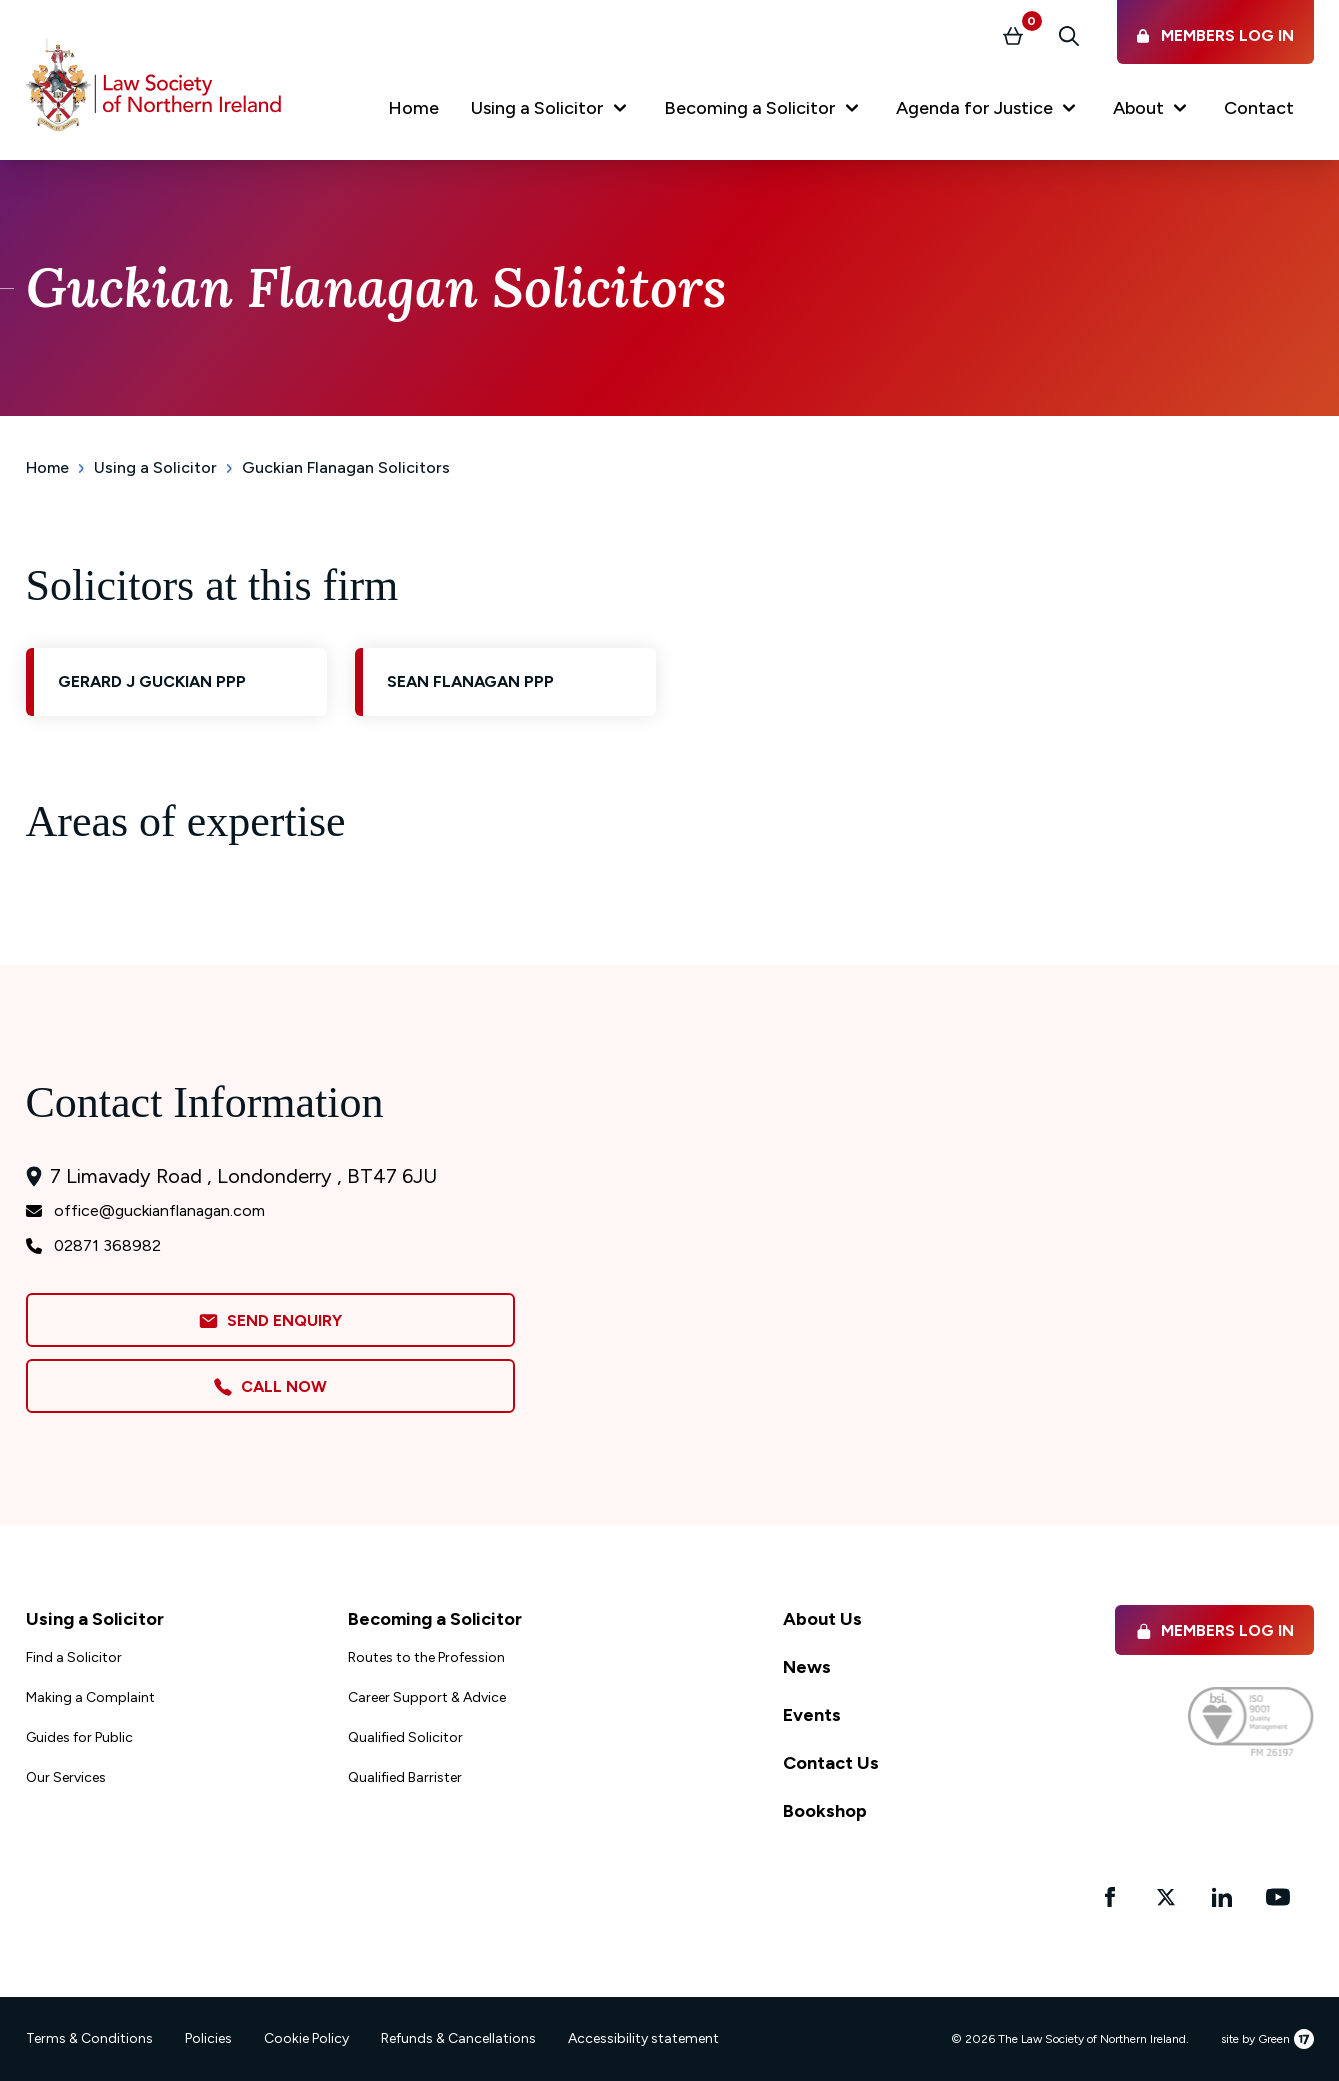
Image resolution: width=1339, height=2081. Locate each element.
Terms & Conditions (89, 2038)
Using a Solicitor (155, 467)
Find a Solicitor (74, 1657)
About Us (822, 1619)
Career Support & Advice (427, 1697)
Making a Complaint (90, 1697)
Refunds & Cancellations (458, 2038)
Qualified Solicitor (405, 1737)
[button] (551, 112)
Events (812, 1715)
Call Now (270, 1387)
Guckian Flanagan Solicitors (346, 467)
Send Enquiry (270, 1321)
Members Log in (1214, 1630)
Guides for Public (79, 1737)
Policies (208, 2038)
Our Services (66, 1777)
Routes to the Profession (426, 1657)
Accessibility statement (643, 2038)
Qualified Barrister (405, 1777)
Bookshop (825, 1811)
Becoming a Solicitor (435, 1619)
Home (47, 467)
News (807, 1667)
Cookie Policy (306, 2038)
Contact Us (831, 1763)
